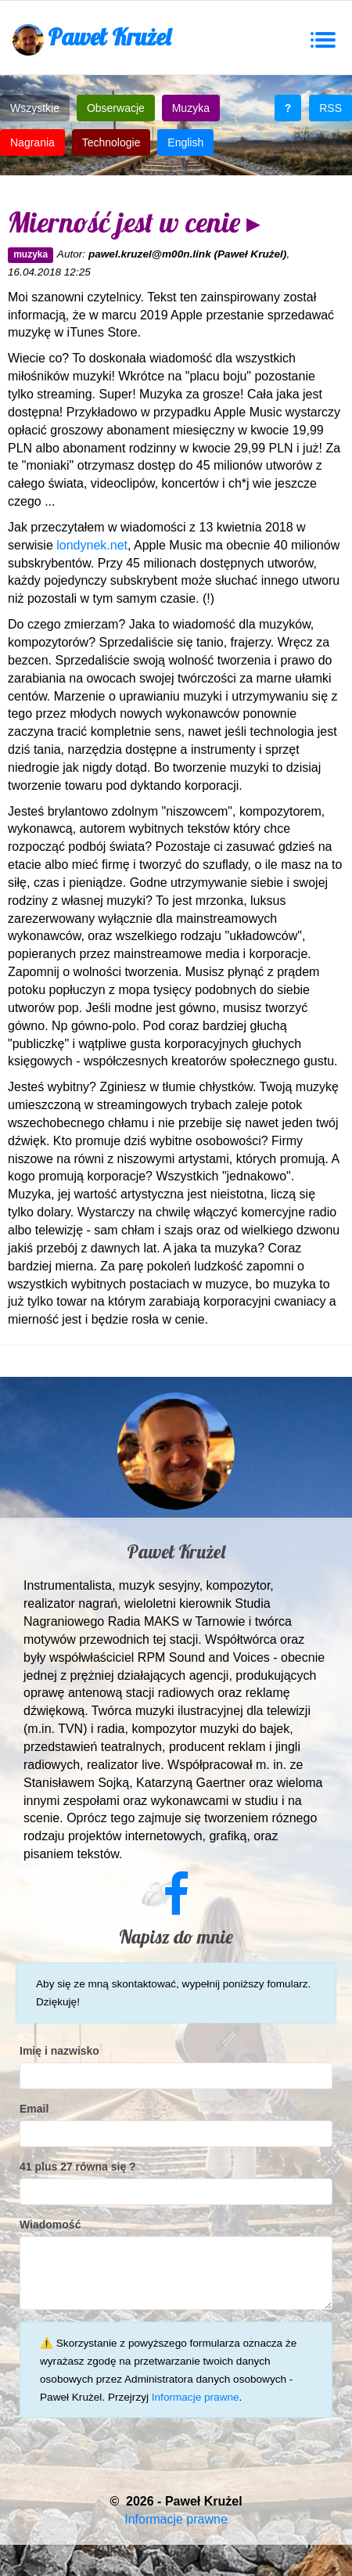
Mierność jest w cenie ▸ (134, 222)
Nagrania (32, 142)
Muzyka (191, 108)
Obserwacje (116, 108)
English (185, 142)
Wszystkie (34, 108)
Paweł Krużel (92, 39)
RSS (330, 108)
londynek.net (92, 545)
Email (34, 2108)
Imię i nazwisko (59, 2051)
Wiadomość (50, 2224)
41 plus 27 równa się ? (78, 2166)
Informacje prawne (195, 2397)
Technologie (111, 142)
